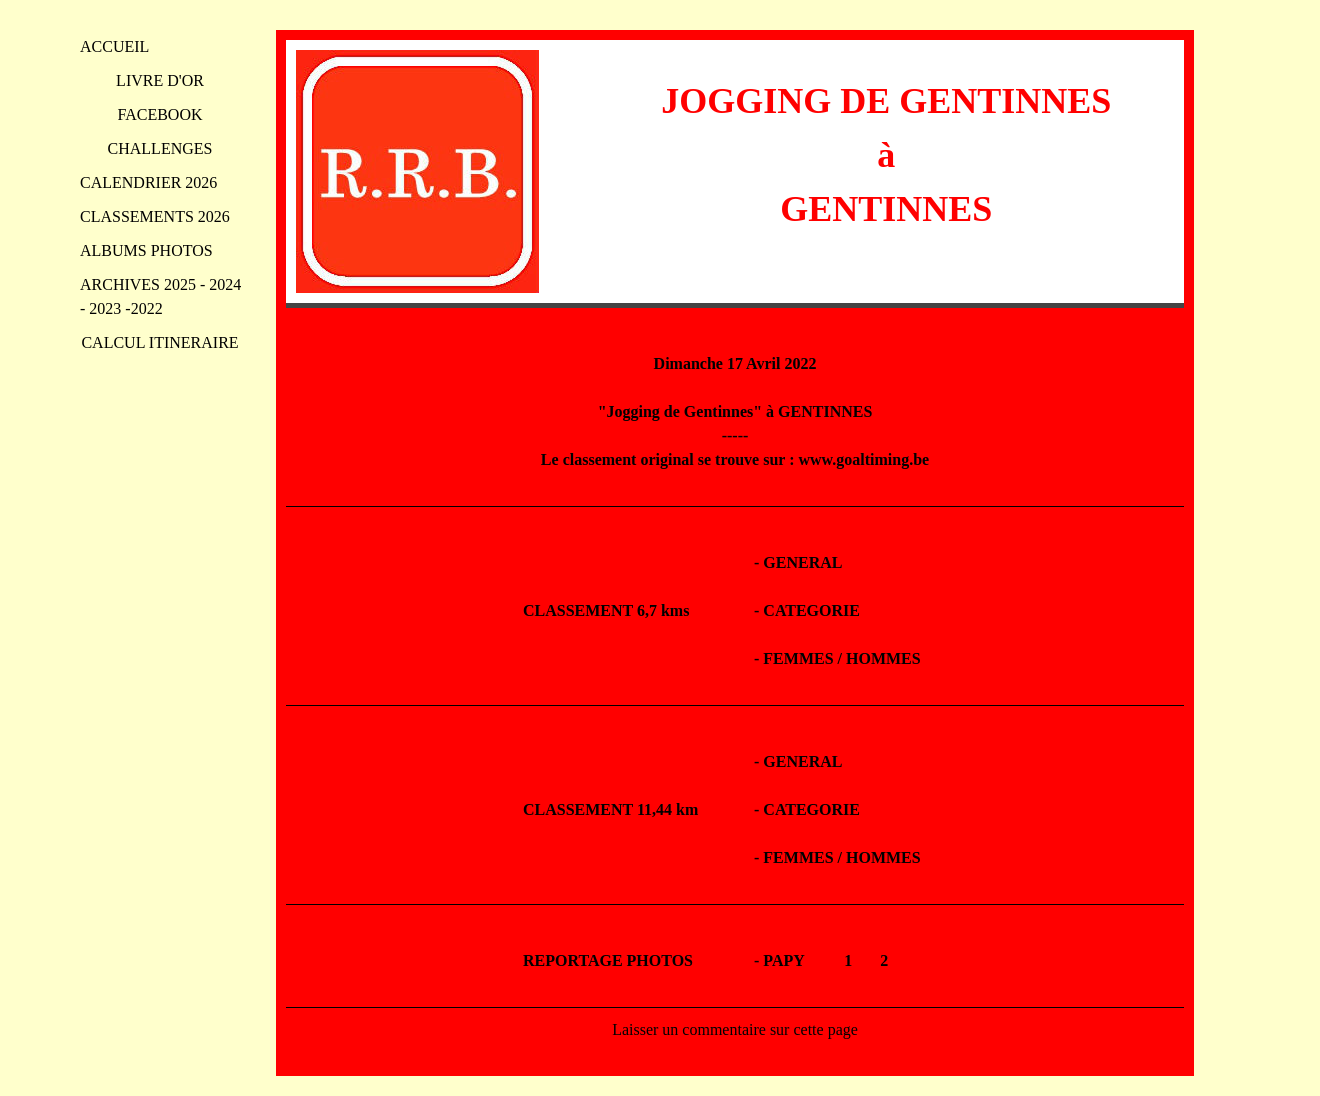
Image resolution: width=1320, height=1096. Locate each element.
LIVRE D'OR (160, 80)
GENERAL (802, 562)
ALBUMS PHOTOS (146, 250)
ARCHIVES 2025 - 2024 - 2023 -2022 (160, 296)
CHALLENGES (160, 148)
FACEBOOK (159, 114)
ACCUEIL (114, 46)
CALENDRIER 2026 (148, 182)
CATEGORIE (811, 610)
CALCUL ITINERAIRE (159, 342)
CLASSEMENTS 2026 (155, 216)
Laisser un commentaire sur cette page (735, 1029)
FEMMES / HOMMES (841, 658)
